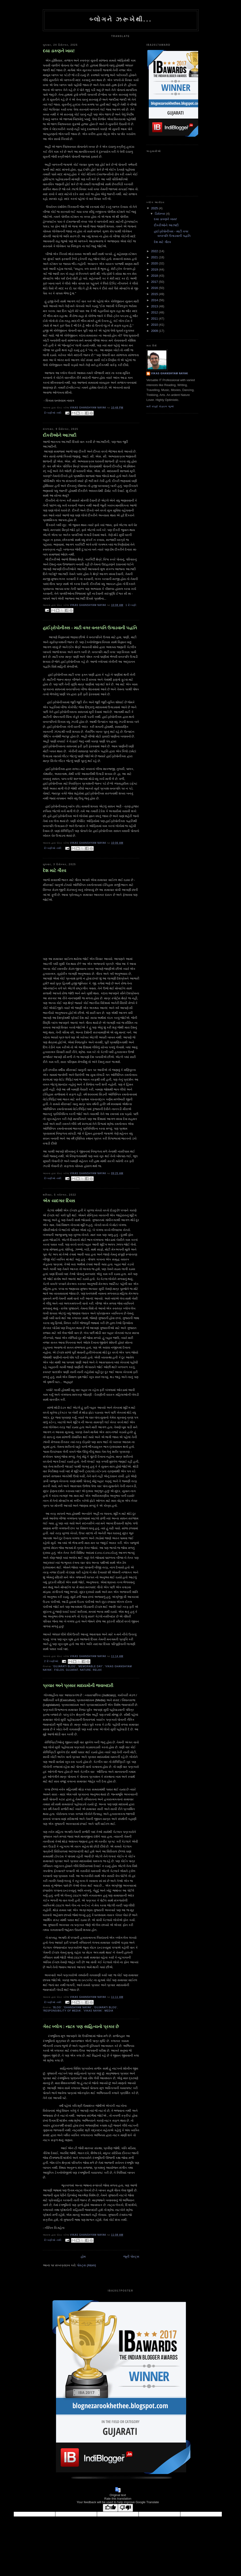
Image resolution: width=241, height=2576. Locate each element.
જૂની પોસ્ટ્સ (131, 2256)
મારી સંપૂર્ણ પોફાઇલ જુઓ (160, 406)
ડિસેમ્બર (160, 213)
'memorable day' (90, 1666)
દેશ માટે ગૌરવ (54, 870)
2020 (155, 263)
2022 (155, 251)
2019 (155, 269)
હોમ (83, 2256)
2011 (155, 318)
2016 (155, 288)
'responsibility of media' (62, 2010)
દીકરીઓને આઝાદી (59, 435)
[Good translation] (110, 2508)
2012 (155, 312)
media (108, 2010)
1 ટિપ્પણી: (131, 605)
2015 (155, 294)
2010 (155, 324)
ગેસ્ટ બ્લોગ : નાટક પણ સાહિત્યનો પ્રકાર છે (81, 2026)
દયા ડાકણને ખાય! (59, 51)
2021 (155, 257)
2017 (155, 282)
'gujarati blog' (64, 1666)
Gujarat (72, 1670)
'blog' (57, 2007)
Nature (85, 1670)
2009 (155, 331)
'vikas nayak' (93, 2010)
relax (97, 1670)
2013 (155, 306)
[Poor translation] (125, 2508)
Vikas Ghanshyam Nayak (169, 373)
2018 (155, 275)
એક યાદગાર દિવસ (59, 1200)
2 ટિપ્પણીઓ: (52, 1661)
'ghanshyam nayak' (77, 2007)
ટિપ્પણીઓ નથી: (53, 413)
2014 (155, 300)
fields (59, 1670)
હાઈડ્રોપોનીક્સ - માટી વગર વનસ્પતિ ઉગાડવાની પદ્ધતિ (90, 627)
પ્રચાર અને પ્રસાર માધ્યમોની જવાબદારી (78, 1685)
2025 (155, 208)
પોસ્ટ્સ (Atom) (86, 2265)
